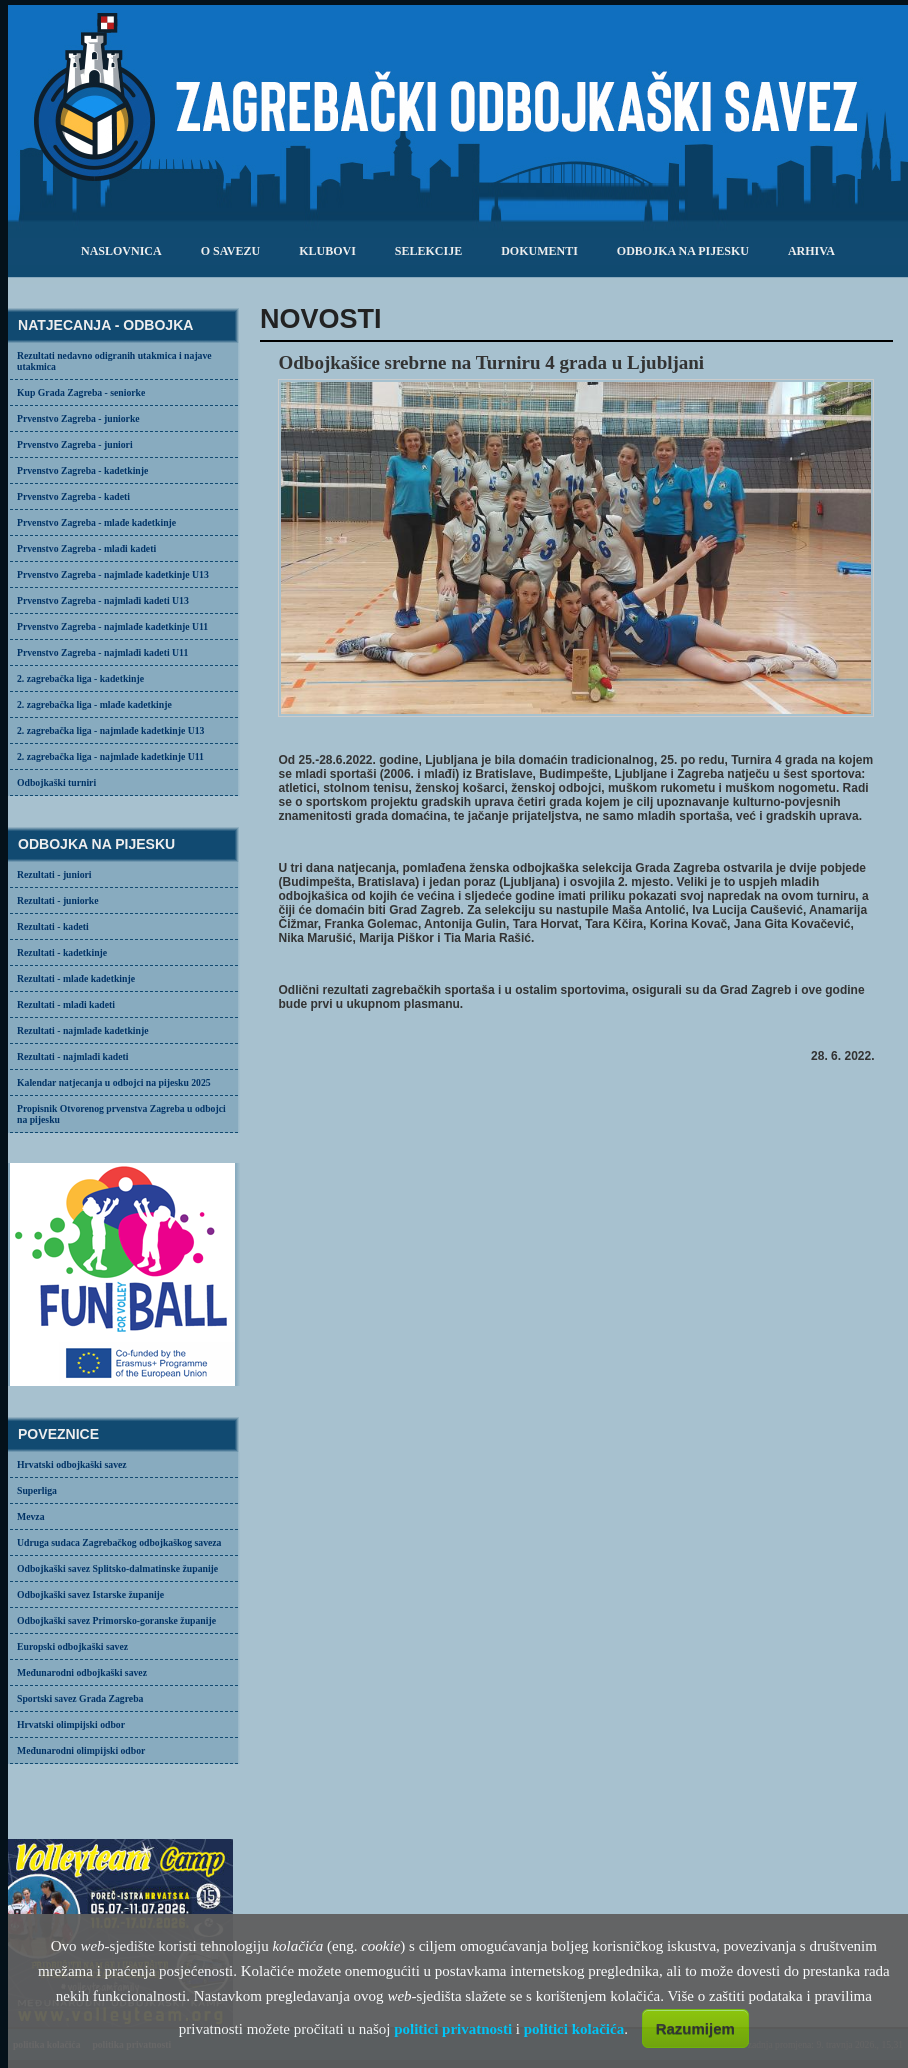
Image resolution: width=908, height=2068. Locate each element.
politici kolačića (574, 2029)
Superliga (37, 1490)
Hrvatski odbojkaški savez (72, 1464)
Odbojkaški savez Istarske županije (90, 1594)
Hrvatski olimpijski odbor (71, 1724)
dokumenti (539, 251)
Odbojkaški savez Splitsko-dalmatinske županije (117, 1568)
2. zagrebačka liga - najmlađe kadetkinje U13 (110, 730)
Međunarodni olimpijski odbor (81, 1750)
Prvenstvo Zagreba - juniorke (78, 418)
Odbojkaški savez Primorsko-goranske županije (116, 1620)
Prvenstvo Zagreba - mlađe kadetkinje (96, 522)
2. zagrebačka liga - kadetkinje (80, 678)
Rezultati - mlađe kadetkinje (76, 978)
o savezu (230, 251)
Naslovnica (121, 251)
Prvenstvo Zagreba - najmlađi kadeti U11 (102, 652)
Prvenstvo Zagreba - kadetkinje (82, 470)
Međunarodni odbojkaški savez (82, 1672)
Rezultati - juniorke (58, 900)
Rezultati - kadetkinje (62, 952)
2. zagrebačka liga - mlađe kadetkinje (94, 704)
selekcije (428, 251)
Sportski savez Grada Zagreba (80, 1698)
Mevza (31, 1516)
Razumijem (695, 2028)
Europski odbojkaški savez (72, 1646)
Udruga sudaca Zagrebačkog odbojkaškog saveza (119, 1542)
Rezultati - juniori (54, 874)
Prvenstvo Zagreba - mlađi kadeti (86, 548)
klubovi (327, 251)
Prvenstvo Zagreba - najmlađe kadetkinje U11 (112, 626)
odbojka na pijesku (683, 251)
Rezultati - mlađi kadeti (66, 1004)
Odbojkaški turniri (56, 782)
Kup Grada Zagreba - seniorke (81, 392)
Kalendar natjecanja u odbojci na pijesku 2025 (114, 1082)
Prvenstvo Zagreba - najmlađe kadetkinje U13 (113, 574)
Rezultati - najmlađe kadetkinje (82, 1030)
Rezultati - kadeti (53, 926)
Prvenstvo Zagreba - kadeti (73, 496)
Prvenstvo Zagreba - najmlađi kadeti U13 (103, 600)
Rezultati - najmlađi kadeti (73, 1056)
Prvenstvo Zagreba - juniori (75, 444)
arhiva (811, 251)
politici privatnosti (453, 2029)
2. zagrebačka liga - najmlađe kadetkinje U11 (110, 756)
